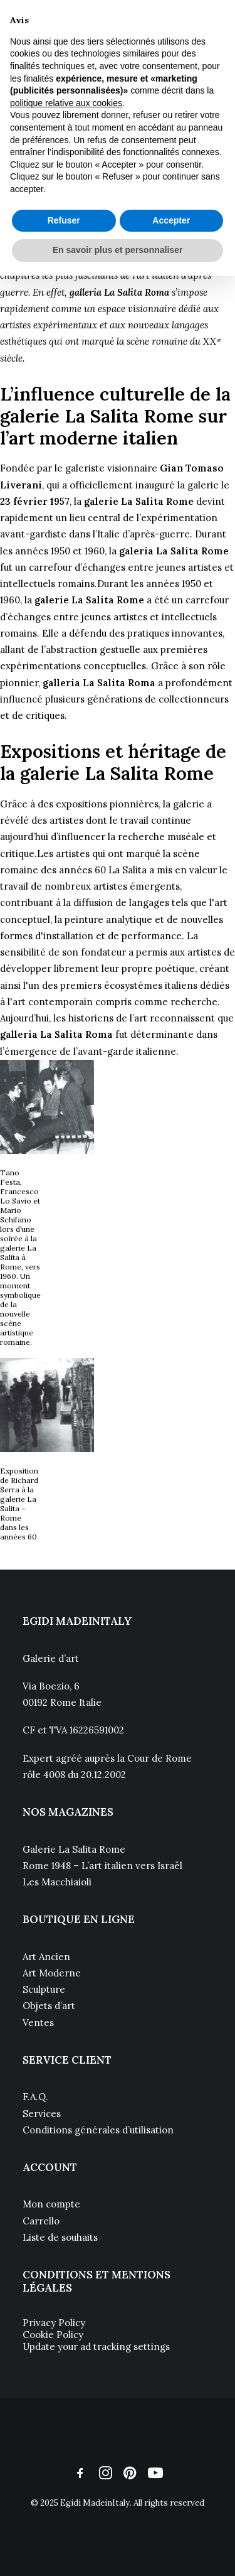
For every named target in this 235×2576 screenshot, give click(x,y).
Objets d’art (49, 2006)
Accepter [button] (171, 220)
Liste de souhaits (60, 2237)
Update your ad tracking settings (96, 2346)
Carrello (41, 2221)
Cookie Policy (53, 2335)
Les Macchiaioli (58, 1882)
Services (42, 2114)
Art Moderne (52, 1973)
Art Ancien (46, 1957)
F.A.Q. (35, 2097)
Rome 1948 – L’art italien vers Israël (102, 1866)
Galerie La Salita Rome (74, 1849)
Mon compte (51, 2204)
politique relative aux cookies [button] (66, 103)
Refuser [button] (64, 220)
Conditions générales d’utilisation (98, 2130)
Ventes (38, 2023)
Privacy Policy (54, 2323)
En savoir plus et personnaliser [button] (118, 250)
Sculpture (44, 1989)
